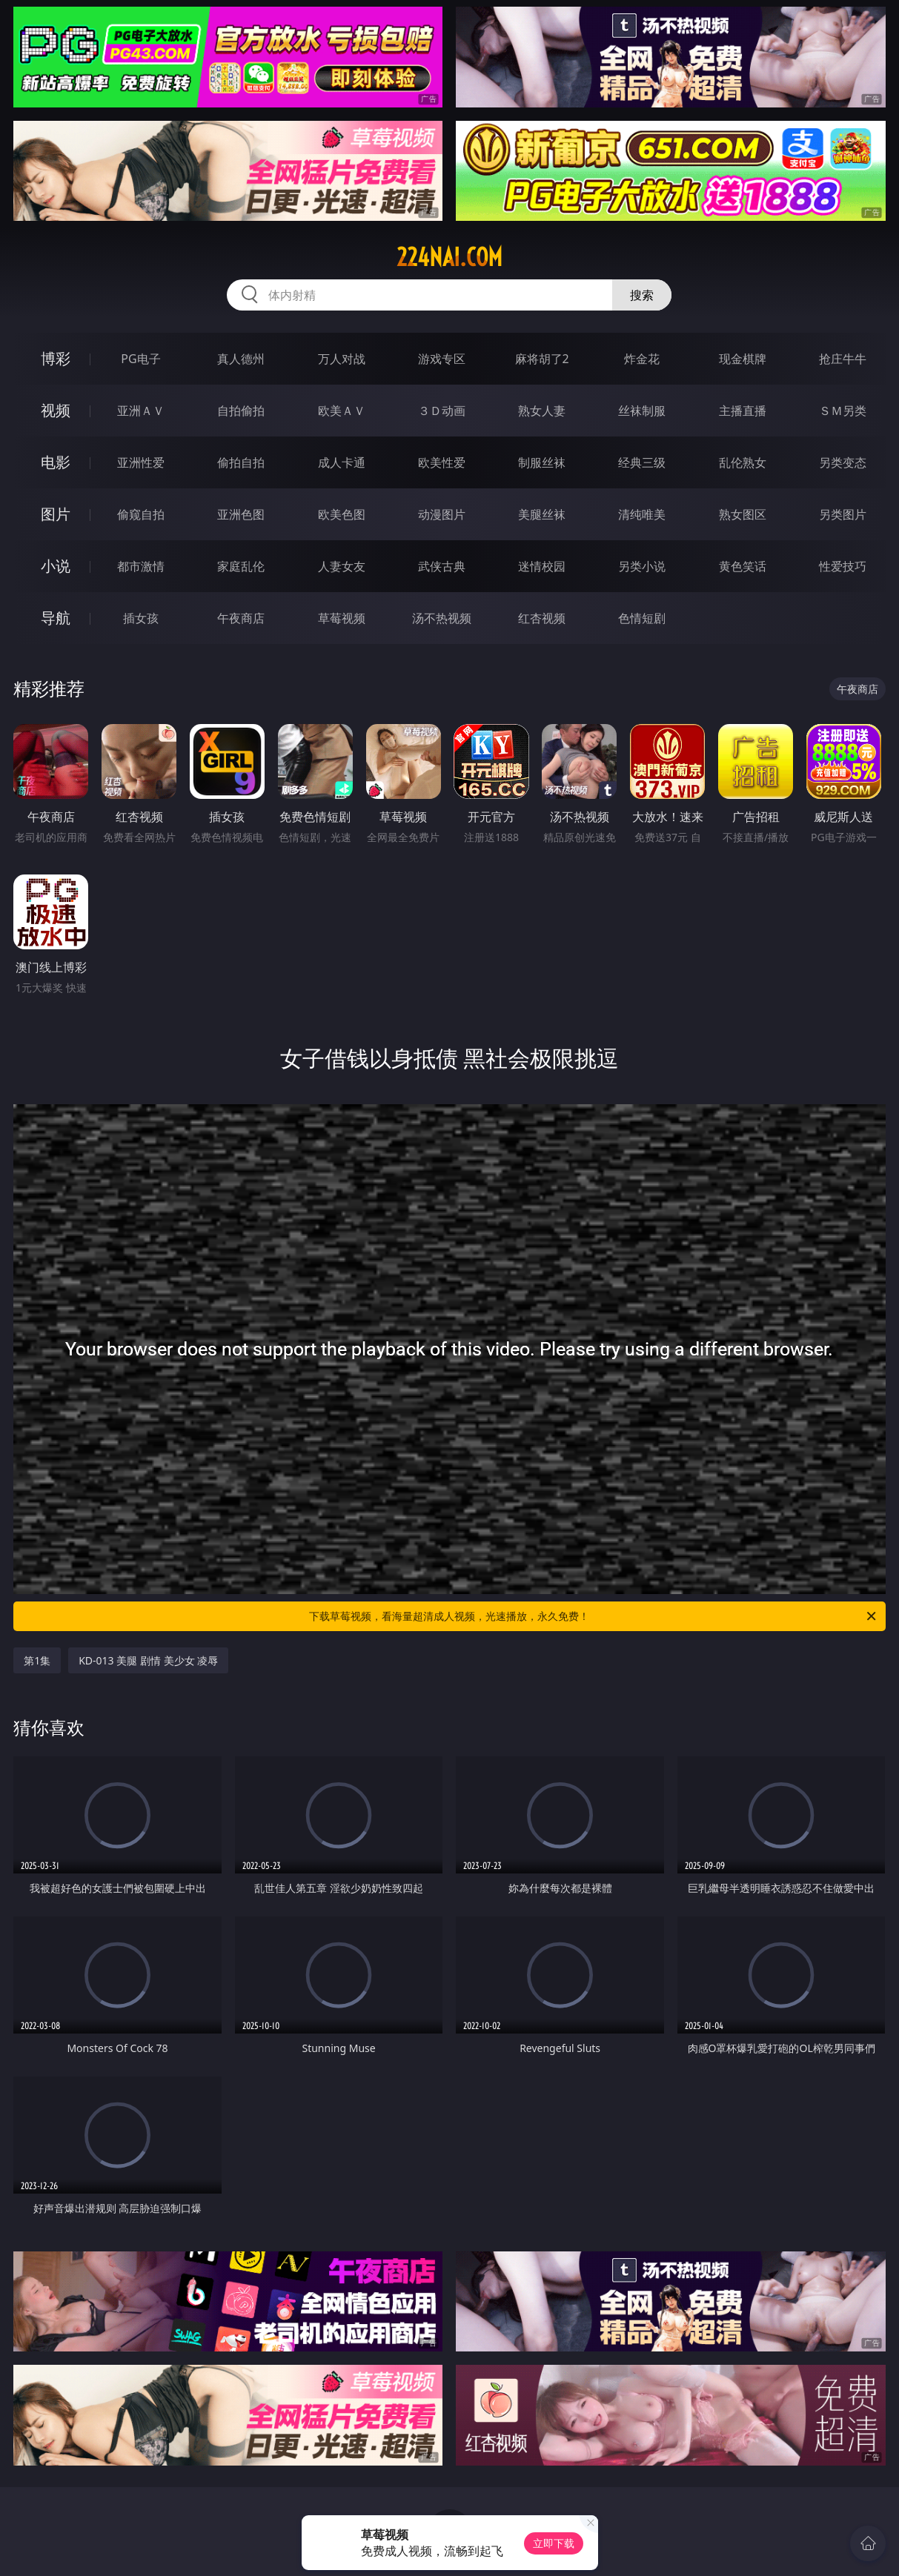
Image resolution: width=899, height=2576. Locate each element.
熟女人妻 (541, 410)
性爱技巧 (842, 566)
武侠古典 (441, 566)
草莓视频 (341, 618)
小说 (55, 566)
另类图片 (842, 514)
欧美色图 (341, 514)
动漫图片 (441, 514)
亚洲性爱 (141, 462)
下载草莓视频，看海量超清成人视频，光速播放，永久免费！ (593, 1616)
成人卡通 (341, 462)
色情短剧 (642, 618)
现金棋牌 (742, 359)
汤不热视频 (441, 618)
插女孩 (141, 618)
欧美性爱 (441, 462)
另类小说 (642, 566)
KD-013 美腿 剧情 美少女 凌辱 (148, 1660)
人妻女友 (341, 566)
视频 (55, 410)
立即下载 (553, 2543)
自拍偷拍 (241, 410)
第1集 (37, 1660)
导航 (55, 618)
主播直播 (742, 410)
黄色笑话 (742, 566)
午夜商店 (241, 618)
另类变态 (842, 462)
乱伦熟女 (742, 462)
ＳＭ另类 (842, 410)
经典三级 (642, 462)
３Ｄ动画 (441, 410)
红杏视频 (541, 618)
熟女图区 (742, 514)
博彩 (55, 358)
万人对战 (341, 359)
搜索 (642, 295)
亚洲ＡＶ (141, 410)
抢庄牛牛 (842, 359)
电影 (55, 462)
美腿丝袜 (541, 514)
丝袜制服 (642, 410)
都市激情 (141, 566)
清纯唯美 (642, 514)
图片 (55, 514)
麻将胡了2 (542, 359)
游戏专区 (441, 359)
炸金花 (642, 359)
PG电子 (140, 359)
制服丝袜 (541, 462)
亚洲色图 (241, 514)
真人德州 (241, 359)
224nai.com (449, 257)
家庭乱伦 (241, 566)
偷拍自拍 (241, 462)
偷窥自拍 (141, 514)
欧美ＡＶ (341, 410)
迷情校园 (541, 566)
